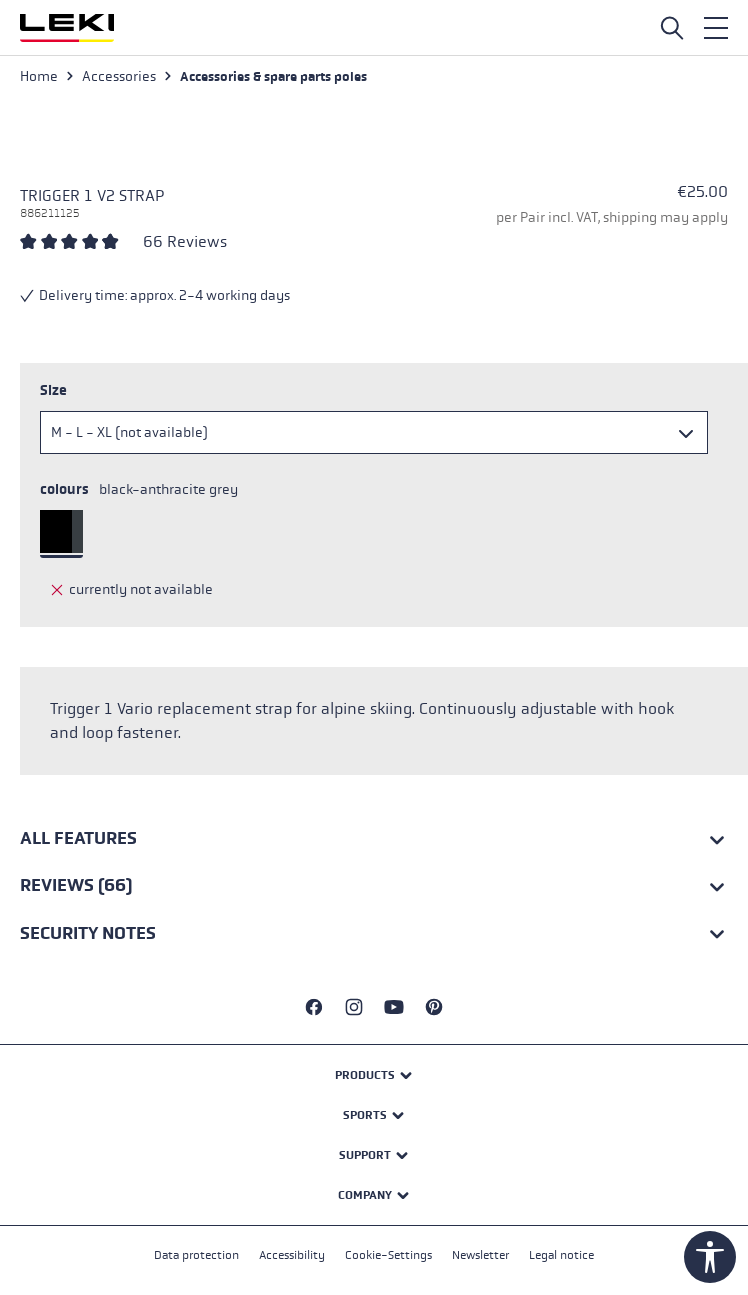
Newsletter (480, 1255)
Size (53, 390)
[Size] (374, 432)
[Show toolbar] (710, 1257)
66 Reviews (185, 241)
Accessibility (292, 1255)
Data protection (196, 1255)
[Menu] (716, 28)
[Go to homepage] (67, 28)
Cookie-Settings (388, 1255)
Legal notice (561, 1255)
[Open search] (672, 28)
